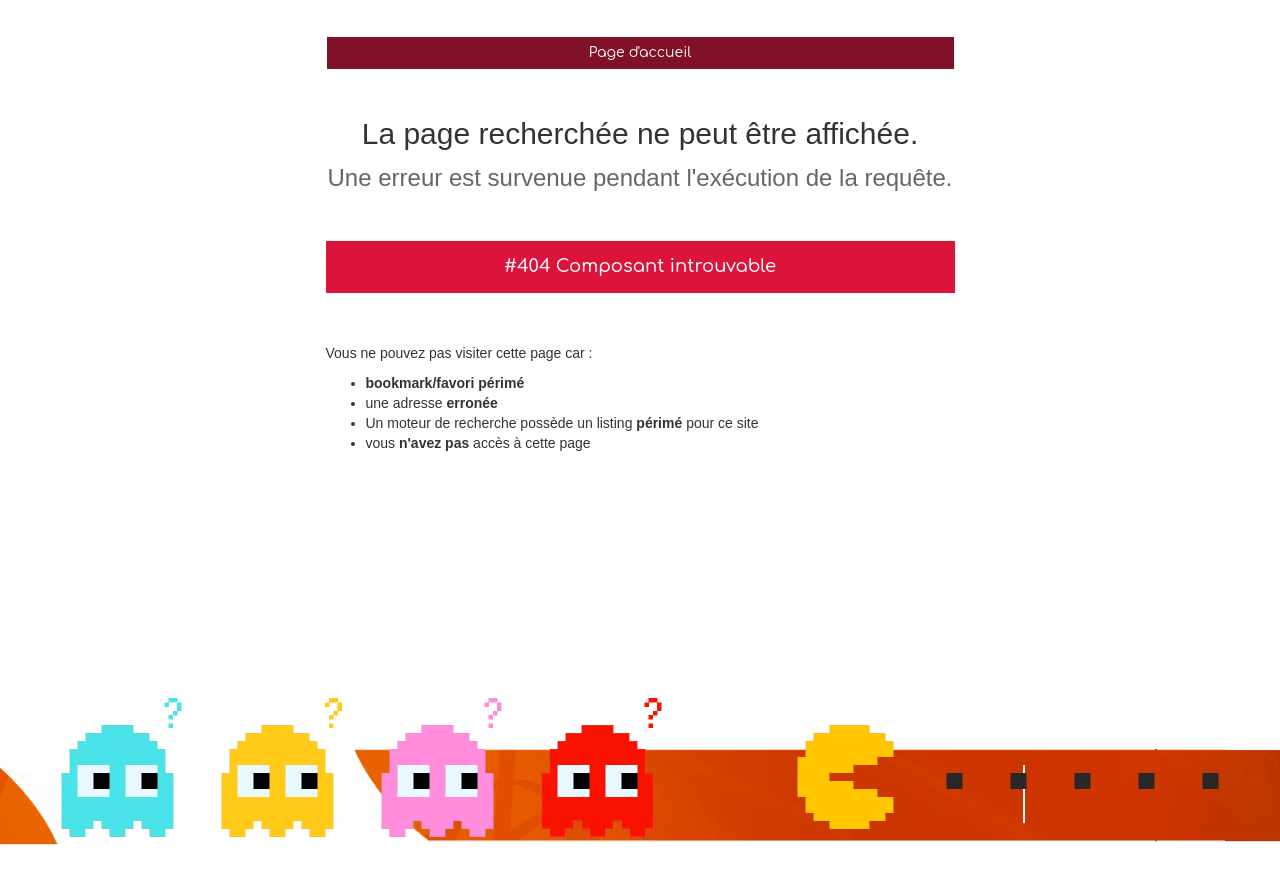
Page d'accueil (640, 52)
